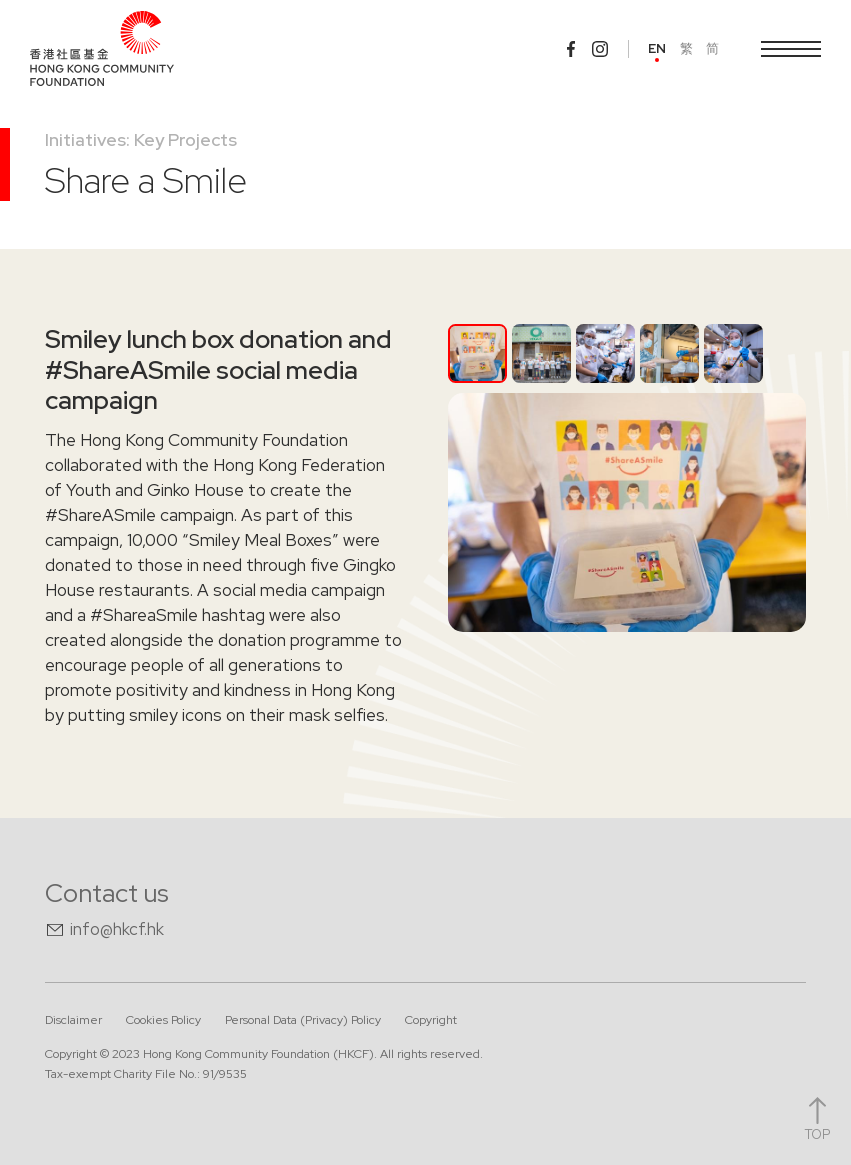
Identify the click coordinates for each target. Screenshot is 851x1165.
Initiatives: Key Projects (141, 140)
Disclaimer (73, 1020)
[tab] (477, 353)
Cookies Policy (163, 1020)
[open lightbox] (627, 512)
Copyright (431, 1020)
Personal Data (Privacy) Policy (303, 1020)
